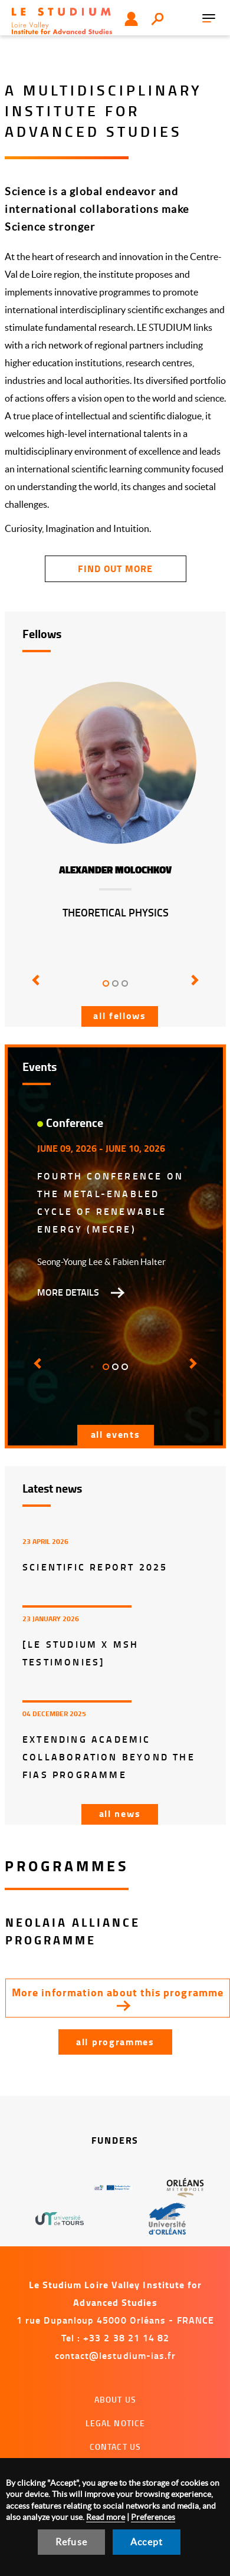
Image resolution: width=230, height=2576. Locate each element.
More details (68, 1292)
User (131, 19)
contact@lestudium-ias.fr (115, 2355)
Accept (146, 2541)
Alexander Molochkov (115, 870)
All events (115, 1434)
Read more (105, 2517)
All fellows (119, 1015)
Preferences (153, 2517)
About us (115, 2399)
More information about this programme (118, 1992)
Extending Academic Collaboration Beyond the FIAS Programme (108, 1756)
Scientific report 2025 (94, 1566)
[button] (36, 988)
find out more (115, 568)
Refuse (71, 2541)
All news (120, 1813)
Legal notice (116, 2423)
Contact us (115, 2446)
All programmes (115, 2041)
